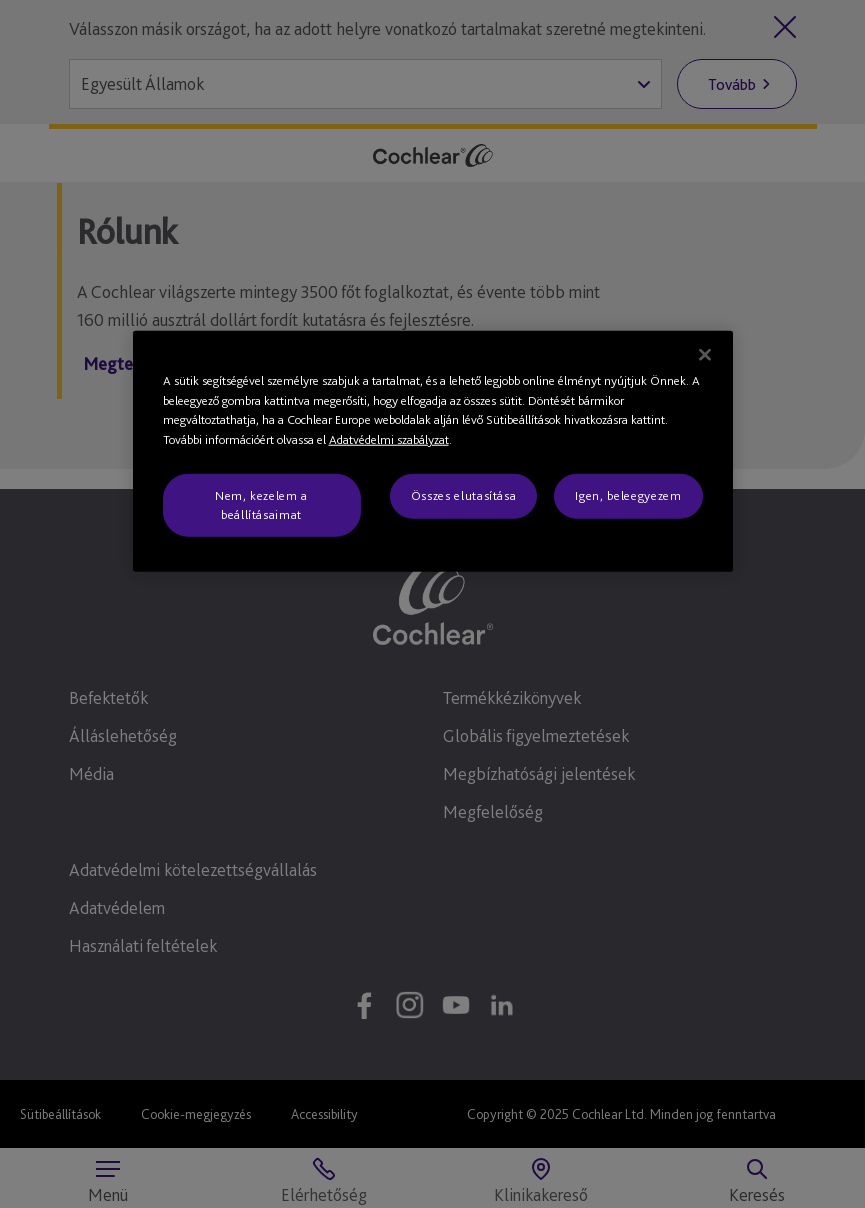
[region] (433, 451)
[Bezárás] (705, 355)
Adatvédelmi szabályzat (389, 439)
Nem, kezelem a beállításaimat (261, 504)
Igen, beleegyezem (628, 495)
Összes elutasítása (464, 495)
